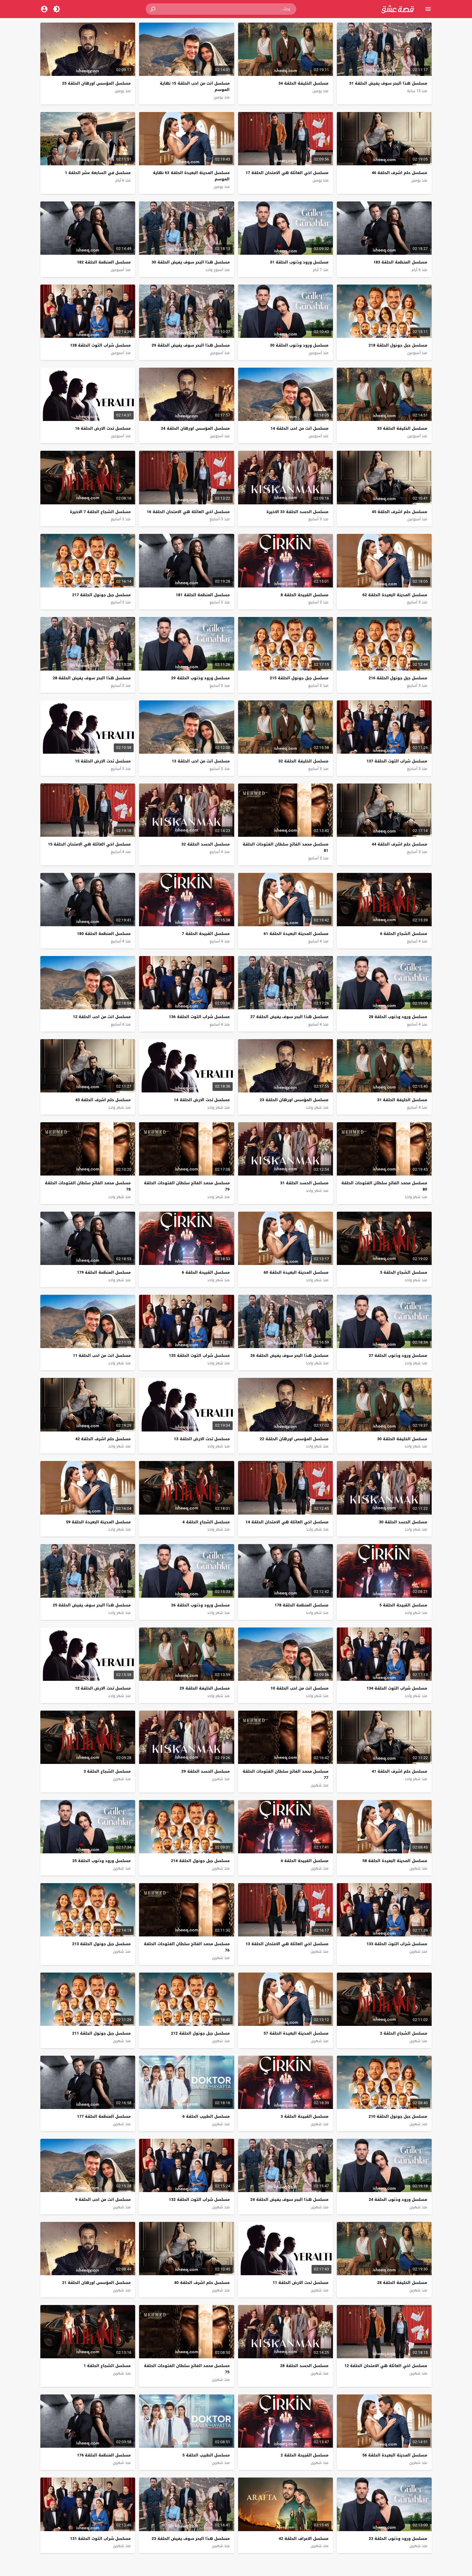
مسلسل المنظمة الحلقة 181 (202, 595)
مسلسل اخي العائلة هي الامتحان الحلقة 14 (287, 1522)
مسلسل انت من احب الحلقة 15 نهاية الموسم (195, 86)
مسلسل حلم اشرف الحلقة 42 (103, 1439)
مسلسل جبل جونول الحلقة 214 (200, 1860)
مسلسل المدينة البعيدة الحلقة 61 (296, 933)
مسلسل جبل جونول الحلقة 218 (398, 345)
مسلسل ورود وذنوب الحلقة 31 (299, 262)
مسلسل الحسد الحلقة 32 (206, 844)
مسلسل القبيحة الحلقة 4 (304, 1860)
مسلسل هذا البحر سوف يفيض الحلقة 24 (289, 2199)
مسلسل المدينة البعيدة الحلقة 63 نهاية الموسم (191, 176)
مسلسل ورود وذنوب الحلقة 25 (101, 1860)
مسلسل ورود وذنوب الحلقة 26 (200, 1605)
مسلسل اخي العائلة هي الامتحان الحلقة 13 (287, 1944)
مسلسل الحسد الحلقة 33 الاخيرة (297, 512)
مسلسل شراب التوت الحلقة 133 (397, 1944)
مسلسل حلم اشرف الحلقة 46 (399, 172)
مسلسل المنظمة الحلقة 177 (104, 2116)
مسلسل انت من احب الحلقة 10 (299, 1688)
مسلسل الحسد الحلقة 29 (206, 1771)
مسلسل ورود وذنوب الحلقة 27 (398, 1355)
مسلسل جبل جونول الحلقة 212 (200, 2033)
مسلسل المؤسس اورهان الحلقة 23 (294, 1100)
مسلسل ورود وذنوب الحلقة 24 (398, 2199)
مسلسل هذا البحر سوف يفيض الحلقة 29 (191, 345)
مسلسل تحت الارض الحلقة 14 (202, 1100)
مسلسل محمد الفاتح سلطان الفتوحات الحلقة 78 (88, 1186)
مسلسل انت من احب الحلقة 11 (102, 1355)
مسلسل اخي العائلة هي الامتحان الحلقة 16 (188, 512)
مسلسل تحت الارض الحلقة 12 (103, 1688)
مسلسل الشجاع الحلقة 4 (205, 1522)
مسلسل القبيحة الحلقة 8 (304, 595)
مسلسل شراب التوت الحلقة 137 (397, 761)
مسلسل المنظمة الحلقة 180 (104, 933)
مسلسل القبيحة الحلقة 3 (304, 2116)
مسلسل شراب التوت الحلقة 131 (100, 2538)
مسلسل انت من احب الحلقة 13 (201, 761)
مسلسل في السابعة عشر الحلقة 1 (98, 172)
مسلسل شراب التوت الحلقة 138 (100, 345)
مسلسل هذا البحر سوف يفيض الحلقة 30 (191, 262)
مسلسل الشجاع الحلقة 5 (403, 1272)
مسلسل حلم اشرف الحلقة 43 (103, 1100)
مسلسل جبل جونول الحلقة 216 (398, 678)
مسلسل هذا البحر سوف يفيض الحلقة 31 (388, 83)
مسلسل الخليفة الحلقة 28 (402, 2282)
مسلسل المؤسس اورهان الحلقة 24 (195, 428)
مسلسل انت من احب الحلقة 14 (299, 428)
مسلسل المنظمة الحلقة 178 (301, 1605)
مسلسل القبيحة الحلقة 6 (205, 1272)
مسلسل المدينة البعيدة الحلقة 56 (394, 2455)
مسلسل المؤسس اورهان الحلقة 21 (96, 2282)
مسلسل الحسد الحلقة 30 (403, 1522)
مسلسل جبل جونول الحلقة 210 (398, 2116)
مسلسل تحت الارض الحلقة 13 (202, 1439)
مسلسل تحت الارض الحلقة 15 (103, 761)
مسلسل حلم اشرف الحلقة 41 (399, 1771)
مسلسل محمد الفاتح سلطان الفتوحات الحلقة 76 (187, 1947)
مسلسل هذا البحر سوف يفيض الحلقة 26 (289, 1355)
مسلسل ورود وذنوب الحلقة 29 (200, 678)
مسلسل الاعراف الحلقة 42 (303, 2538)
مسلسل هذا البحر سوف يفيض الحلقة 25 (92, 1605)
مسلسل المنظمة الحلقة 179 (104, 1272)
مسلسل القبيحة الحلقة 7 (205, 933)
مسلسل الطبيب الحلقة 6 (205, 2116)
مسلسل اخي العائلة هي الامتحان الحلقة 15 (89, 844)
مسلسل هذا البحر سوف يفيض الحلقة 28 (92, 678)
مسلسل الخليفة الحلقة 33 (402, 428)
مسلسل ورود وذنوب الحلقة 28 (398, 1016)
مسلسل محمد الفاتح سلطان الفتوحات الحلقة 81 (285, 847)
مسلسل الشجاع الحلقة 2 (403, 2033)
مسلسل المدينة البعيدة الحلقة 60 (296, 1272)
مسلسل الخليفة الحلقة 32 (303, 761)
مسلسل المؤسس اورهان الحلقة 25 (96, 83)
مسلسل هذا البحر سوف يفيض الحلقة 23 (191, 2538)
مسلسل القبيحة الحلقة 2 (304, 2455)
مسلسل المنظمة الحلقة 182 (104, 262)
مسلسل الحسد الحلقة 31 (304, 1183)
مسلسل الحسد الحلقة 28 (304, 2365)
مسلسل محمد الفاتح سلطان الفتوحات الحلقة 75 (187, 2369)
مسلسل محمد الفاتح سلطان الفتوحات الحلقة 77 (285, 1774)
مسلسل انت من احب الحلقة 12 (102, 1016)
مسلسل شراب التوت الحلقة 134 (397, 1688)
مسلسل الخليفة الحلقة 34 (303, 83)
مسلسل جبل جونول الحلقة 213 (101, 1944)
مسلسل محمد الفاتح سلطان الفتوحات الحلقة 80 (384, 1186)
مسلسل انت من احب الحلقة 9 (103, 2199)
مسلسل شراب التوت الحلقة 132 (199, 2199)
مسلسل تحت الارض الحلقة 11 (300, 2282)
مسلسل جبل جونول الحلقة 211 (101, 2033)
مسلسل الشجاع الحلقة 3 (107, 1771)
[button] (153, 9)
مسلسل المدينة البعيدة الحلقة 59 (98, 1522)
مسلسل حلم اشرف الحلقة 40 (202, 2282)
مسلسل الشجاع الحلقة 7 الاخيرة (100, 512)
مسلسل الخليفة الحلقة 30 (402, 1439)
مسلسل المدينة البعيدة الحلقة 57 (296, 2033)
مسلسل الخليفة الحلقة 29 (205, 1688)
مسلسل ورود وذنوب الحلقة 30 (299, 345)
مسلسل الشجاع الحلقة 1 (107, 2365)
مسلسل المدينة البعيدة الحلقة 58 (394, 1860)
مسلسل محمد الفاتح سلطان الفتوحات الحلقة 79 (187, 1186)
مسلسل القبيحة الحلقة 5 (403, 1605)
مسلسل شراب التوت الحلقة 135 (199, 1355)
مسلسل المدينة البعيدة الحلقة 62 (394, 595)
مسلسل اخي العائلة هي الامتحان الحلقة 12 (385, 2365)
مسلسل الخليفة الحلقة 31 (402, 1100)
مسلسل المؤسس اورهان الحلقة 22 (294, 1439)
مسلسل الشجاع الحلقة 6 (403, 933)
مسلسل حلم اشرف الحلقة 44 (399, 844)
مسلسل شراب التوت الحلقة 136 (199, 1016)
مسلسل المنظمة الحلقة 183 (400, 262)
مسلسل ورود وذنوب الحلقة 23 (398, 2538)
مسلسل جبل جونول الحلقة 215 (299, 678)
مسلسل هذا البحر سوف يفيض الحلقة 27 (289, 1016)
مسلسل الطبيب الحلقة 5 (205, 2455)
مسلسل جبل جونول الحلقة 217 (101, 595)
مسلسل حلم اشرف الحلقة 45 (399, 512)
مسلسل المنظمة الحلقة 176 (104, 2455)
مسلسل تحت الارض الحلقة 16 (103, 428)
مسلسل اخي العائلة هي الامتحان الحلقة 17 (287, 172)
